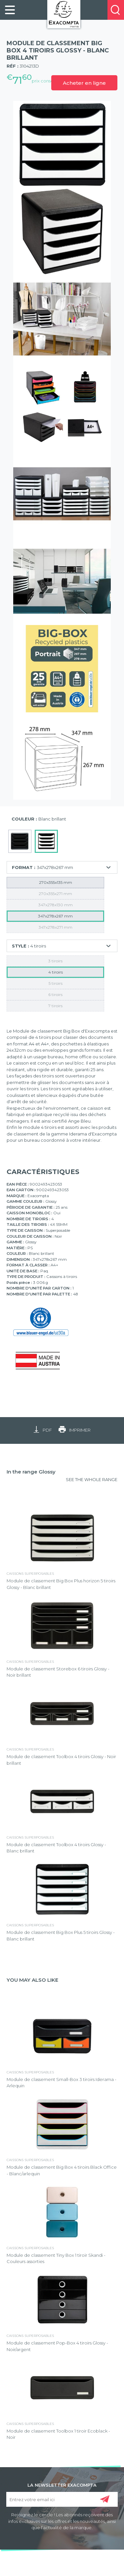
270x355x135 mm (55, 882)
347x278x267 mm (55, 916)
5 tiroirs (55, 983)
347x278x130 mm (55, 904)
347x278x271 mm (55, 927)
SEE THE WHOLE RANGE (91, 1479)
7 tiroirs (55, 1005)
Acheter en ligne (84, 83)
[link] (10, 10)
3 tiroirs (55, 960)
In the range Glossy (31, 1472)
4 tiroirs (55, 972)
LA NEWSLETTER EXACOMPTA (62, 2484)
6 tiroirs (55, 994)
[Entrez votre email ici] (62, 2499)
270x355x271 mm (55, 893)
